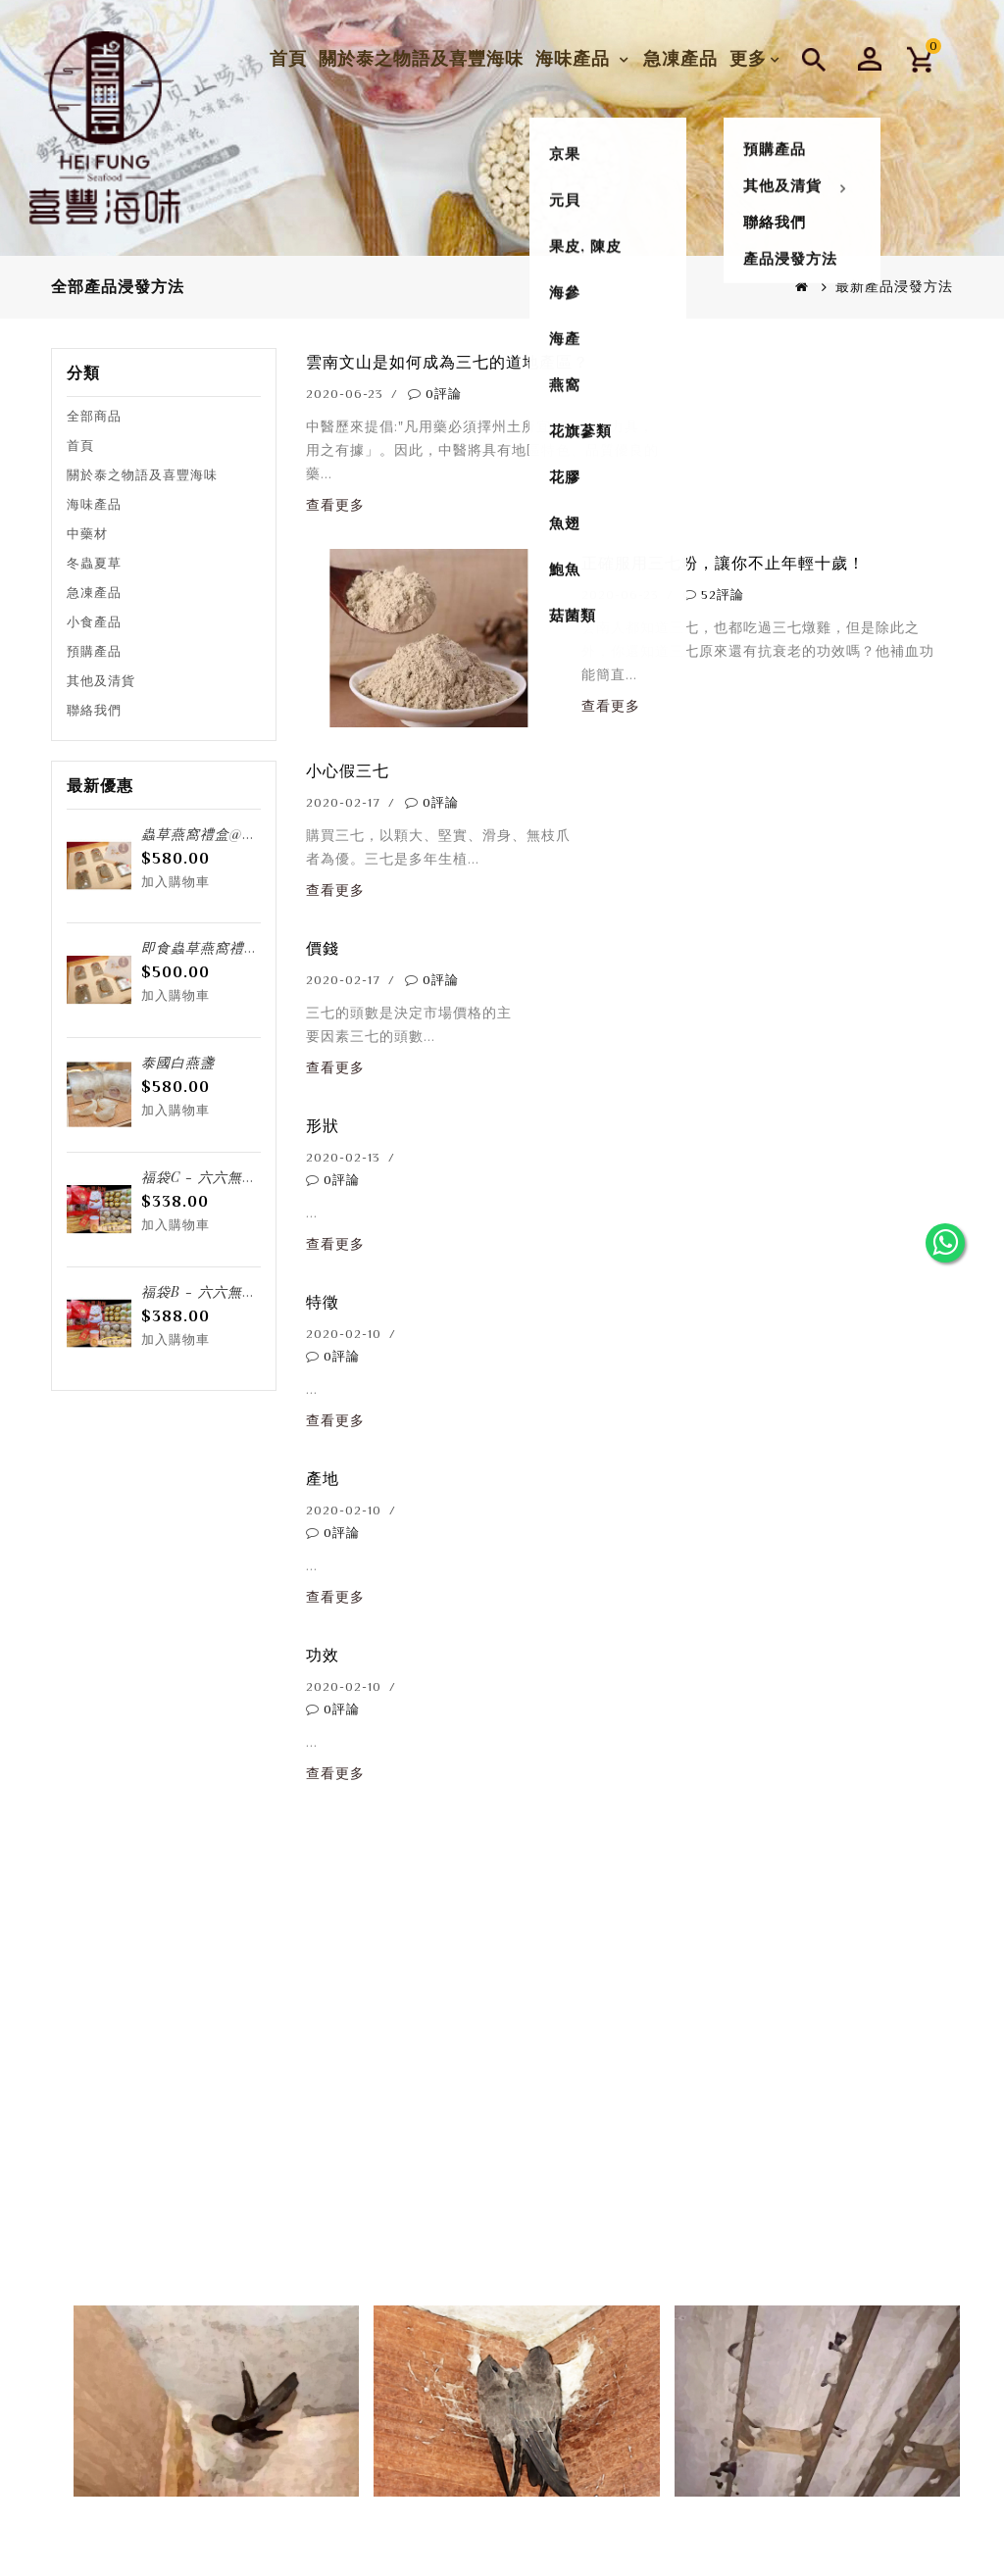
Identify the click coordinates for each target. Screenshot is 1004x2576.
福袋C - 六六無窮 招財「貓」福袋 (253, 1176)
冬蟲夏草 (94, 563)
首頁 (288, 52)
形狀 (322, 1125)
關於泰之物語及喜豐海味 (421, 52)
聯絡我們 (94, 710)
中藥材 (87, 533)
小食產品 (94, 622)
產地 (322, 1478)
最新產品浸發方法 (894, 286)
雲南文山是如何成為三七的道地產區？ (447, 362)
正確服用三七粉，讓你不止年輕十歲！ (723, 563)
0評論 (444, 393)
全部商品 (94, 416)
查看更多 (335, 505)
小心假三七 (347, 771)
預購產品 (94, 651)
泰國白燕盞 (178, 1062)
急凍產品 (680, 52)
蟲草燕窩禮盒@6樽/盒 (214, 833)
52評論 (722, 594)
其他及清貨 (101, 680)
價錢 (322, 948)
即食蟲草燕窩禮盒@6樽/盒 (229, 947)
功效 (322, 1655)
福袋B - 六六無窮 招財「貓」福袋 (253, 1291)
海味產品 (575, 52)
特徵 (322, 1302)
